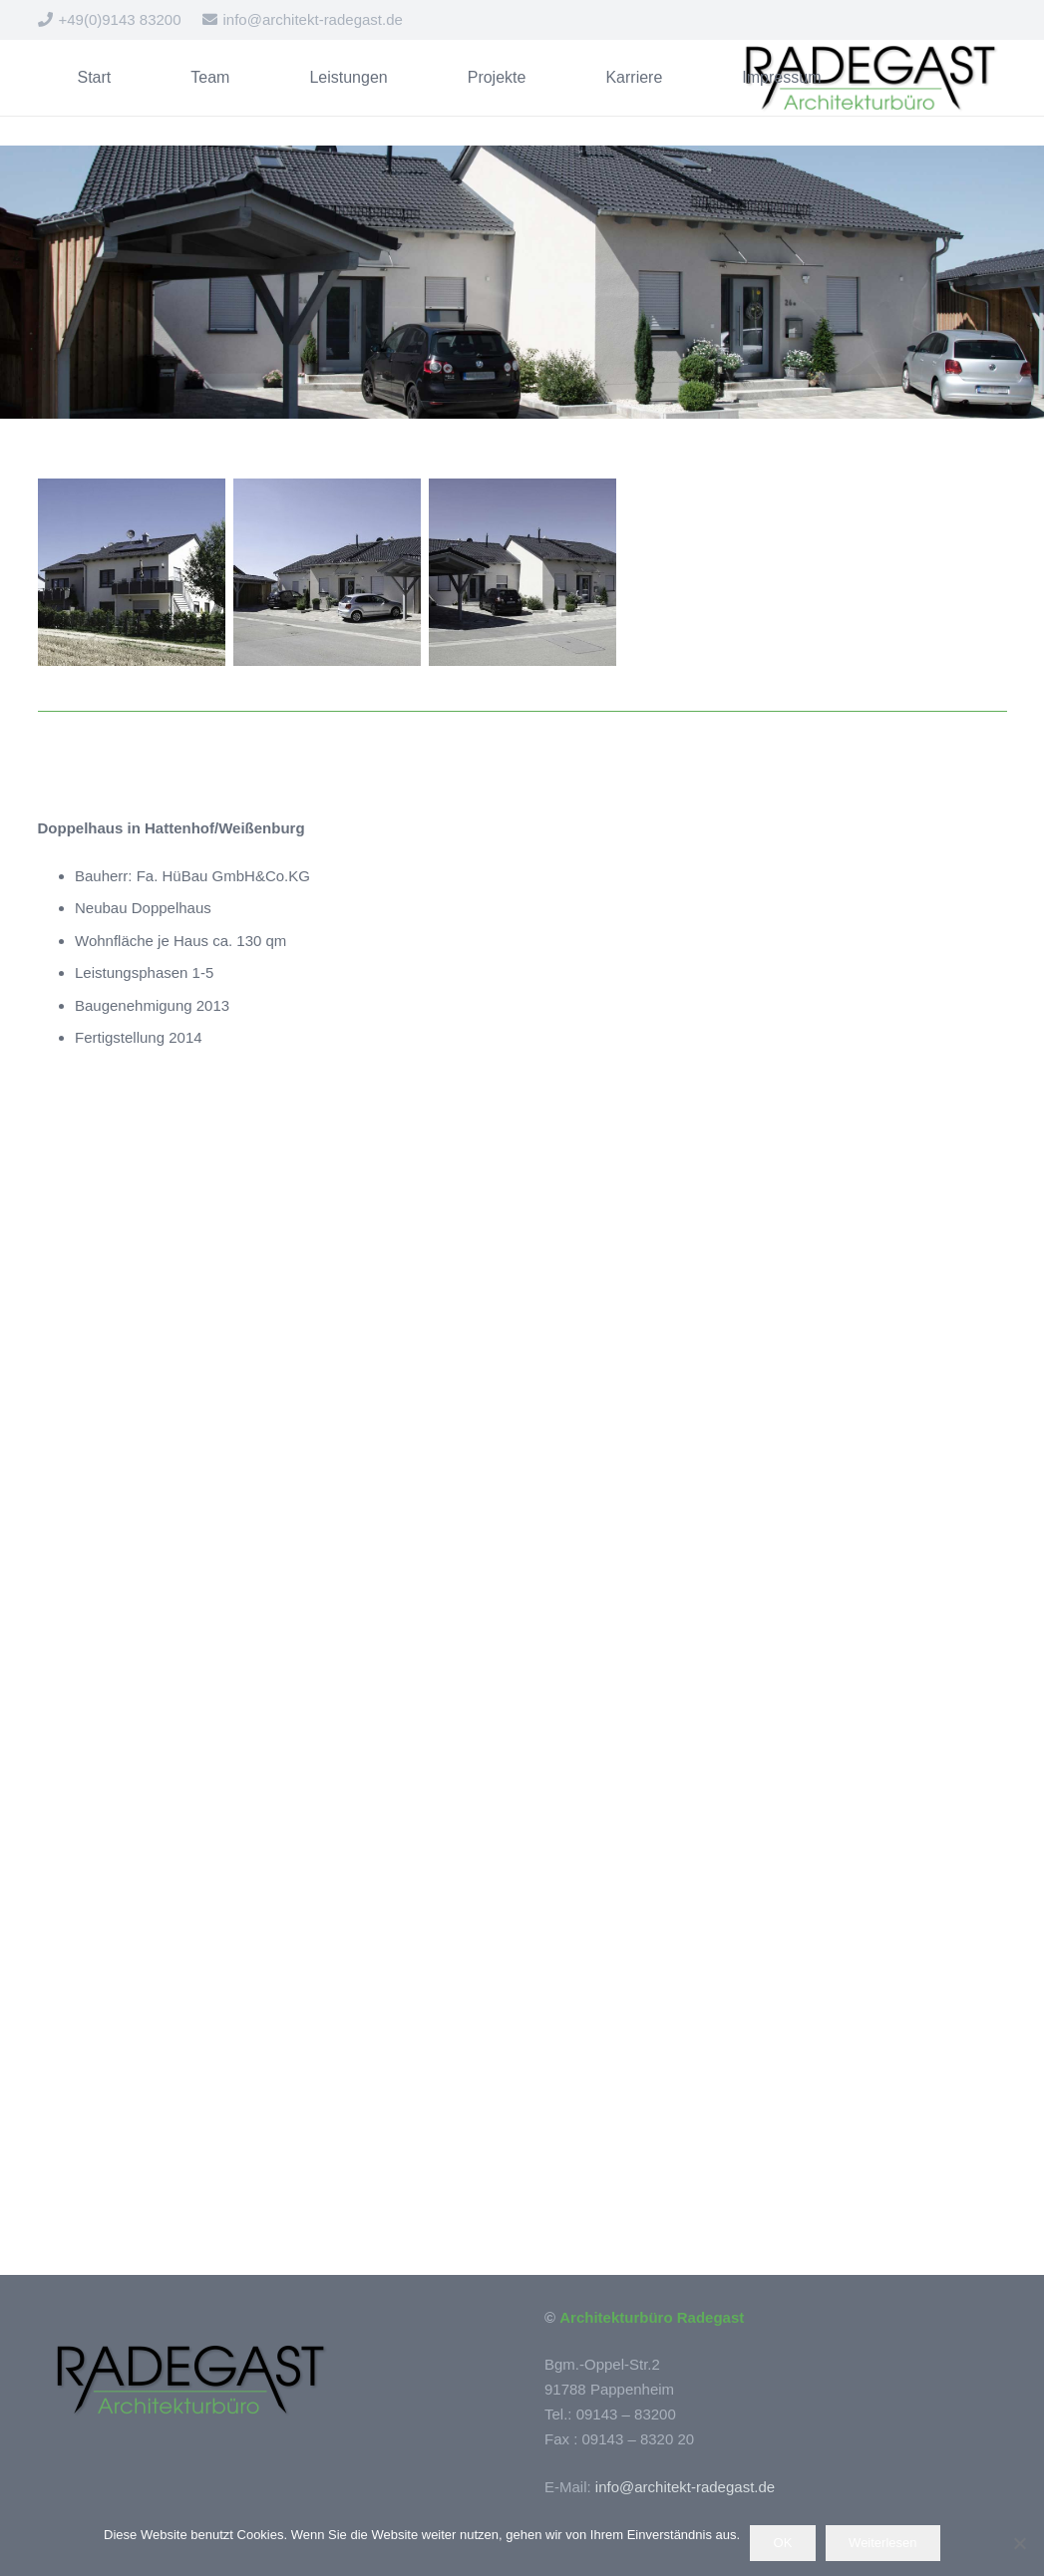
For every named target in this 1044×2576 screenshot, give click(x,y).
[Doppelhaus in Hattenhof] (327, 572)
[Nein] (1019, 2543)
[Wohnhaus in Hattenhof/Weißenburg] (131, 572)
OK (783, 2542)
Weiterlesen (882, 2542)
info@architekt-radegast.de (685, 2486)
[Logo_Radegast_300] (867, 78)
